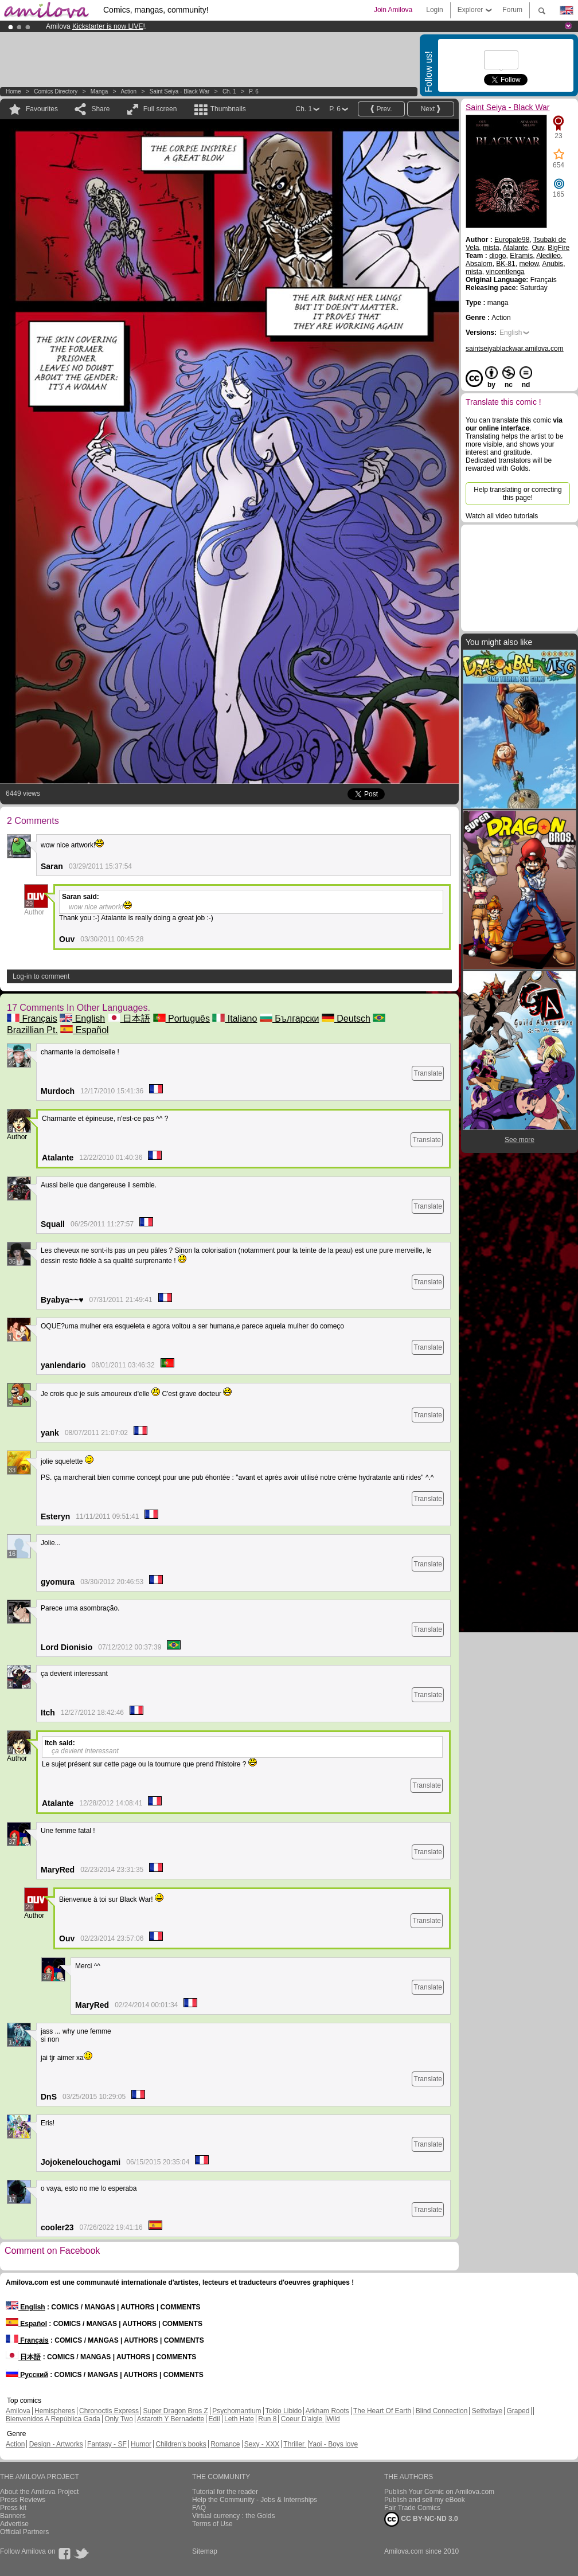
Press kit (13, 2508)
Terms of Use (212, 2524)
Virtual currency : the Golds (233, 2516)
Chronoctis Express (109, 2411)
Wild (332, 2419)
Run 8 (267, 2419)
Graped (517, 2411)
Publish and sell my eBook (424, 2500)
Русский (27, 2375)
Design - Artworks (56, 2444)
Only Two (118, 2419)
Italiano (234, 1018)
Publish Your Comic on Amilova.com (439, 2492)
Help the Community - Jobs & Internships (254, 2500)
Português (181, 1018)
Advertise (14, 2524)
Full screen (160, 109)
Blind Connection (442, 2411)
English (82, 1018)
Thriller (294, 2444)
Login (434, 10)
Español (84, 1030)
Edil (214, 2419)
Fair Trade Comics (412, 2508)
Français (32, 1018)
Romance (225, 2444)
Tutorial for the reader (225, 2492)
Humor (141, 2444)
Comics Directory (55, 91)
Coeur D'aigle (303, 2419)
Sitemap (204, 2551)
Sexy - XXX (261, 2444)
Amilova (18, 2411)
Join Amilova (393, 10)
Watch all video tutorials (502, 516)
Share (100, 109)
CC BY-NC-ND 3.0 (421, 2519)
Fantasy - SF (107, 2444)
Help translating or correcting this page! (517, 494)
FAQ (199, 2508)
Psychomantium (236, 2411)
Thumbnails (228, 109)
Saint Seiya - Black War (180, 91)
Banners (13, 2516)
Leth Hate (239, 2419)
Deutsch (346, 1018)
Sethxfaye (487, 2411)
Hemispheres (54, 2411)
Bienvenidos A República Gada (53, 2419)
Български (289, 1018)
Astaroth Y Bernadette (171, 2419)
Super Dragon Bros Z (175, 2411)
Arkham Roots (327, 2411)
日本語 (129, 1018)
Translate (427, 1073)
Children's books (180, 2444)
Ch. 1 (229, 91)
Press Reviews (22, 2500)
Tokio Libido (283, 2411)
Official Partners (24, 2532)
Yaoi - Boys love (333, 2444)
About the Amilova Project (39, 2492)
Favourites (42, 109)
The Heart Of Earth (382, 2411)
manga (99, 91)
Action (128, 91)
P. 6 (254, 91)
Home (13, 91)
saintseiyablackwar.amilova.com (515, 349)
